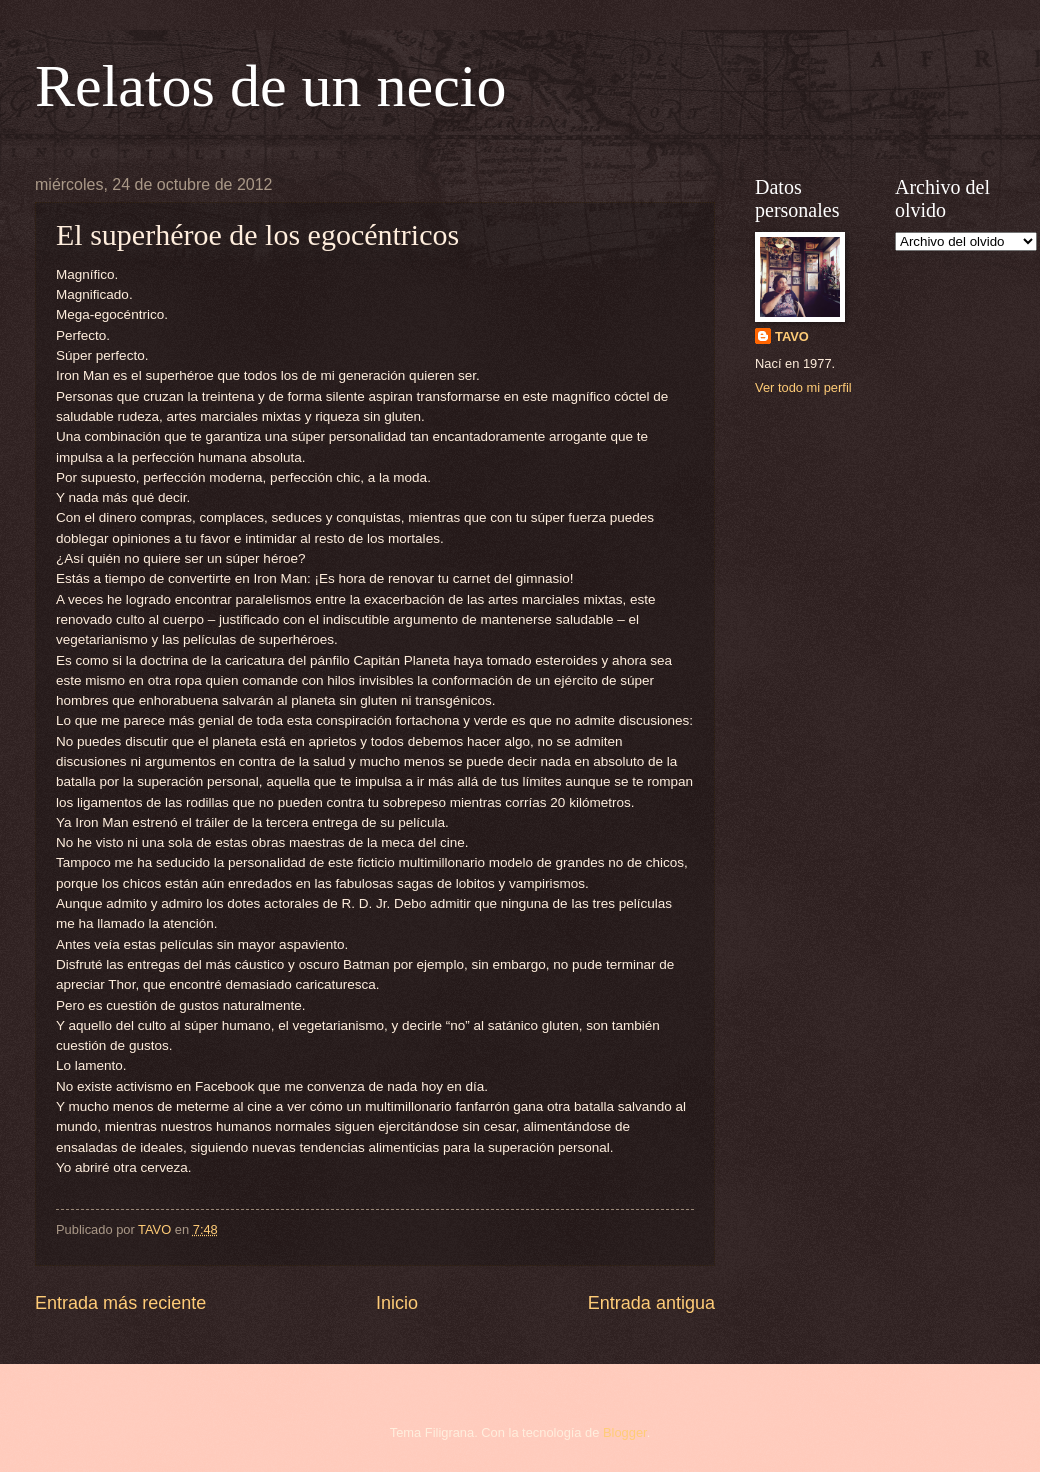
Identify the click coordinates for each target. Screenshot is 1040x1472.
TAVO (792, 336)
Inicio (397, 1303)
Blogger (625, 1432)
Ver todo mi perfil (803, 387)
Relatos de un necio (271, 86)
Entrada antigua (651, 1303)
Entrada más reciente (120, 1303)
